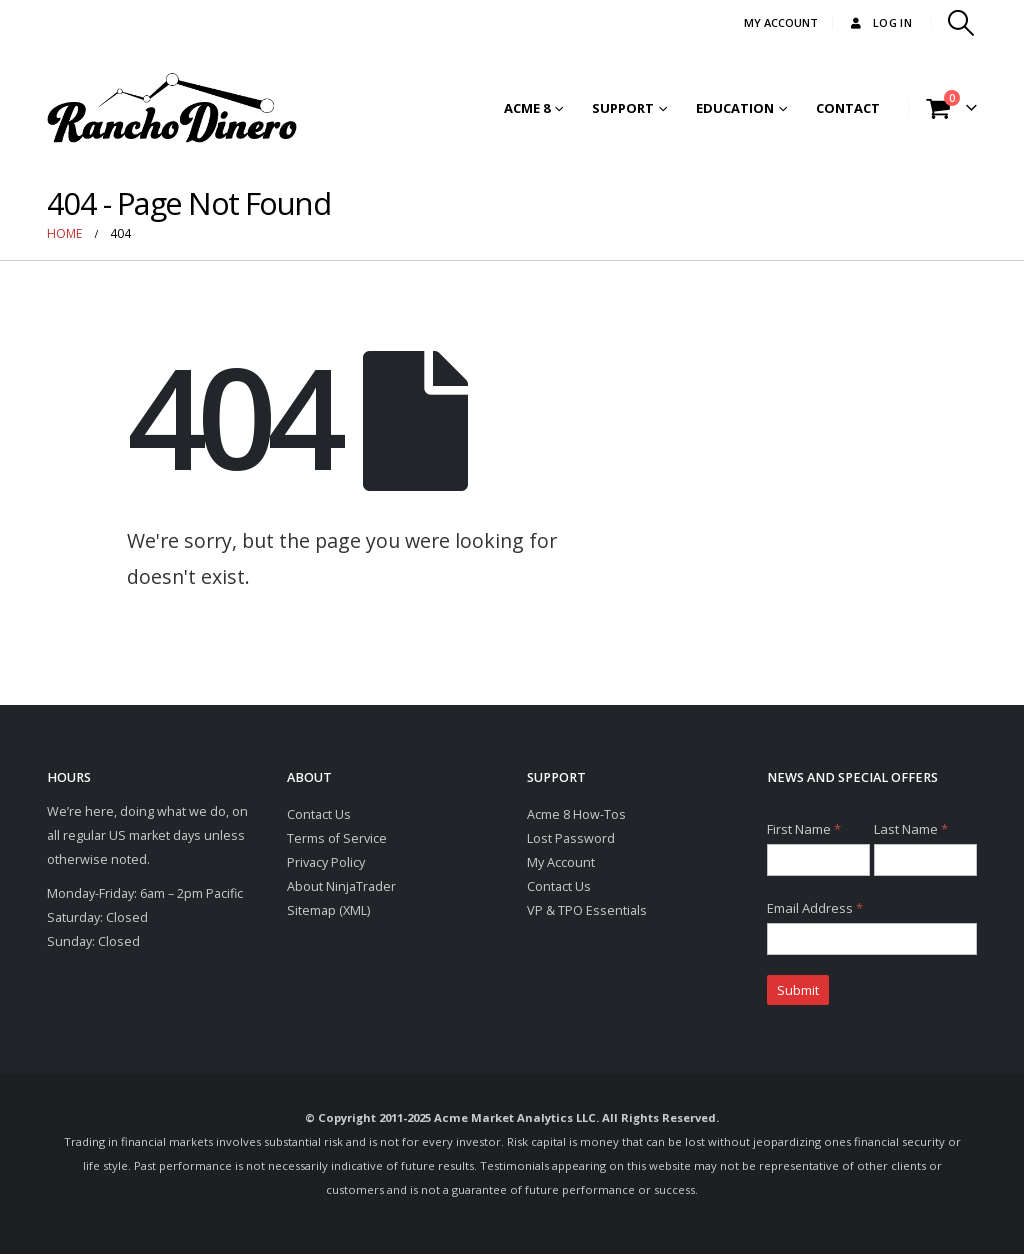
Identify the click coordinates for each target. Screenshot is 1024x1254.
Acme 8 (527, 108)
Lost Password (571, 838)
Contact (848, 108)
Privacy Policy (326, 862)
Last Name (911, 829)
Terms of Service (337, 838)
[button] (961, 23)
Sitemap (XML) (328, 910)
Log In (879, 22)
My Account (561, 862)
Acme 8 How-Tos (576, 814)
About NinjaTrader (341, 886)
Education (735, 108)
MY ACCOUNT (781, 22)
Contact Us (319, 814)
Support (623, 108)
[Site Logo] (172, 108)
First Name (804, 829)
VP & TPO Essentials (587, 910)
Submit (798, 990)
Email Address (815, 908)
